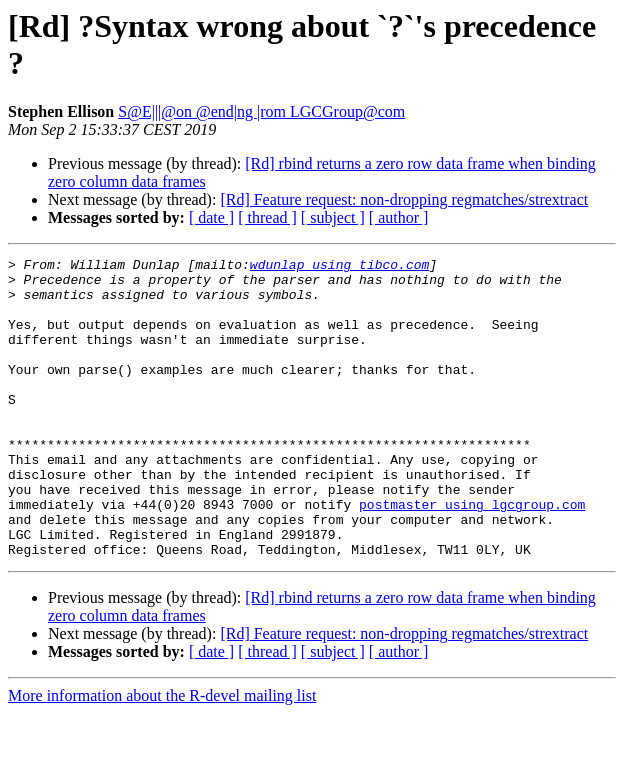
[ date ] (211, 217)
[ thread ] (267, 217)
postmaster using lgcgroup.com (472, 555)
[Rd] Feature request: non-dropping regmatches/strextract (404, 199)
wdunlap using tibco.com (339, 267)
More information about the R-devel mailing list (162, 755)
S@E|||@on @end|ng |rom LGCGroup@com (261, 111)
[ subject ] (333, 217)
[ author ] (399, 217)
